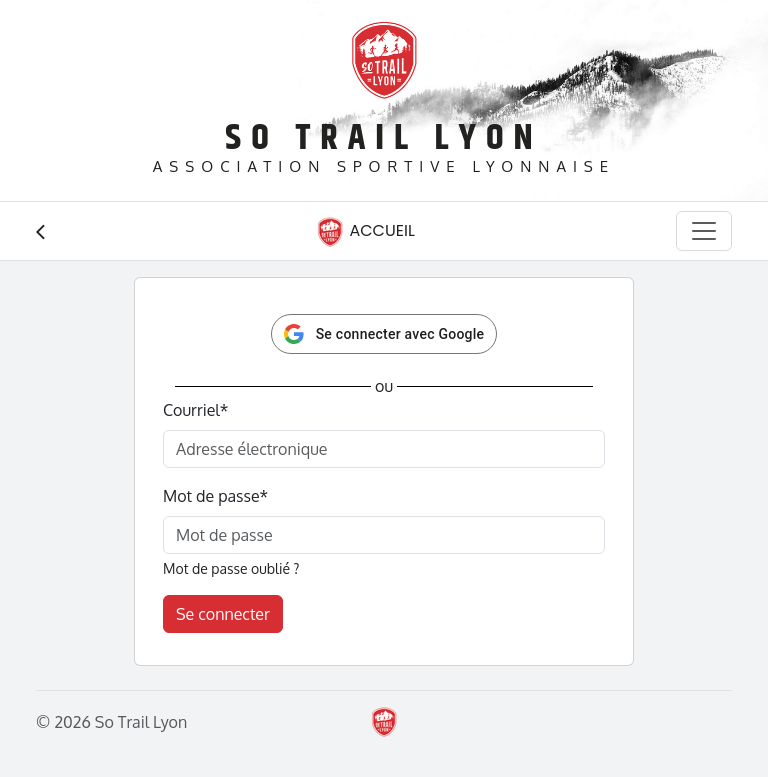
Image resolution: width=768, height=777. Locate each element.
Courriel (195, 410)
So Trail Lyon (383, 138)
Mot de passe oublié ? (231, 568)
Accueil (365, 232)
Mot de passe (215, 496)
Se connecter (223, 614)
